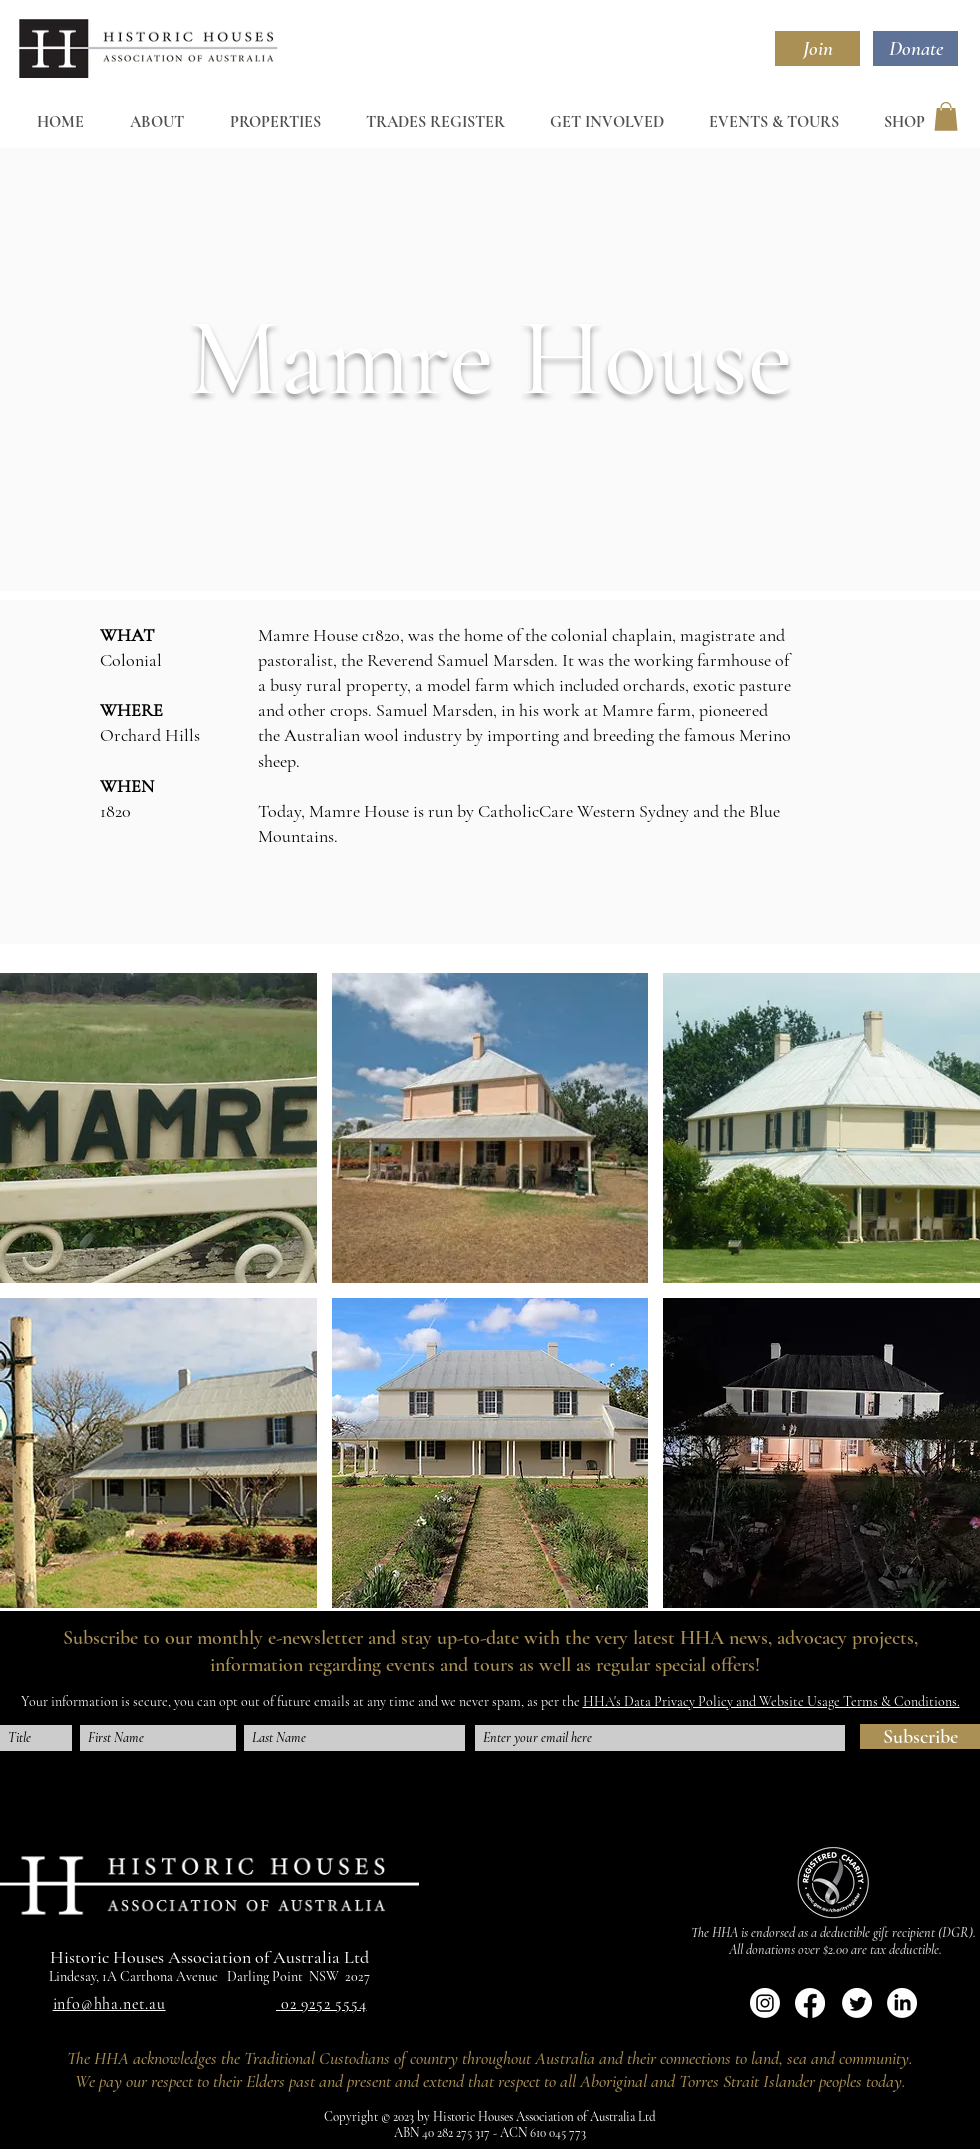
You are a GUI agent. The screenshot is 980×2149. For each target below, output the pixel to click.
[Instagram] (765, 2003)
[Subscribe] (920, 1736)
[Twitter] (857, 2003)
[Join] (817, 48)
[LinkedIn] (902, 2003)
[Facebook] (810, 2003)
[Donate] (915, 48)
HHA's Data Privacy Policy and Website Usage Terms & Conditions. (771, 1701)
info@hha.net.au (109, 2004)
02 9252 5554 (324, 2004)
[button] (946, 116)
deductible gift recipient (877, 1932)
